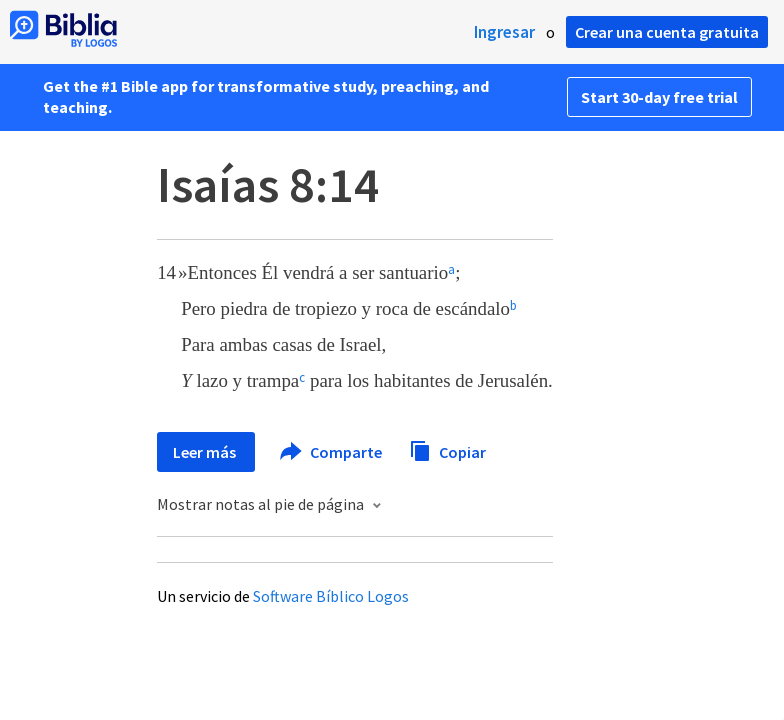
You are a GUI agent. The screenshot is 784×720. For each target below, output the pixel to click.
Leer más (206, 452)
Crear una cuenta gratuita (667, 32)
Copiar (447, 449)
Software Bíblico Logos (331, 596)
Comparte (332, 452)
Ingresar (504, 32)
